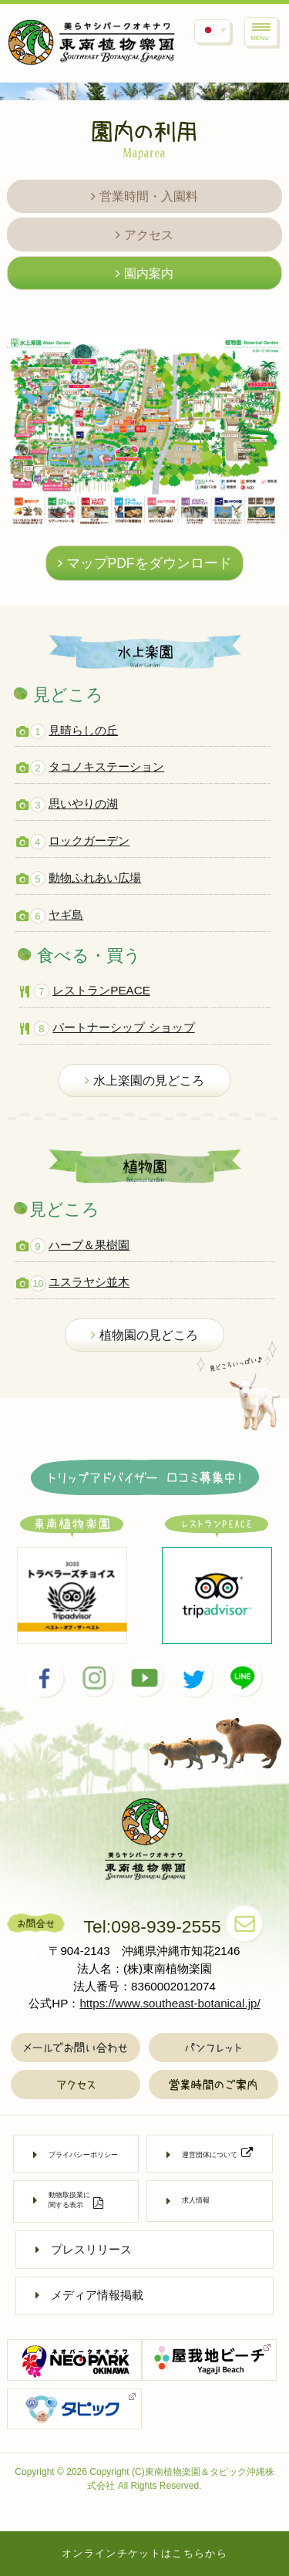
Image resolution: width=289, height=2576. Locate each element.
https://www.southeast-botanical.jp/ (169, 2003)
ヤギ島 (66, 914)
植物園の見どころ (144, 1335)
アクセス (144, 234)
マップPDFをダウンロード (145, 563)
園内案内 (144, 273)
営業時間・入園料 (144, 196)
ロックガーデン (89, 840)
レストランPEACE (101, 990)
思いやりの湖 (83, 803)
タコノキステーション (106, 766)
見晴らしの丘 (83, 730)
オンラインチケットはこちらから (144, 2553)
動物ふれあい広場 (95, 877)
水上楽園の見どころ (144, 1080)
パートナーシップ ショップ (123, 1027)
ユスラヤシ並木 (89, 1281)
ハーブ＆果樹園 (89, 1244)
